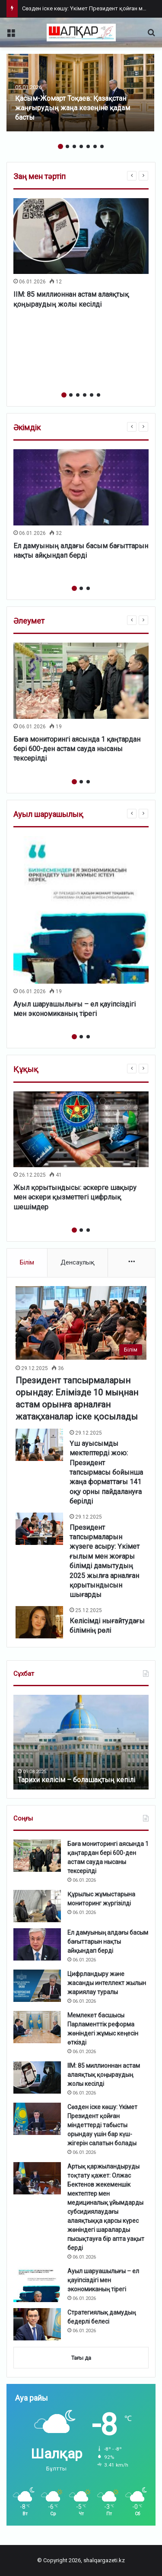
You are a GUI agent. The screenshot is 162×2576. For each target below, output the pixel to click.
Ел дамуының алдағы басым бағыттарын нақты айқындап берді (107, 1941)
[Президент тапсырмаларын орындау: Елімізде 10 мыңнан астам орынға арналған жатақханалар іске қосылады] (81, 1323)
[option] (80, 92)
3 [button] (74, 146)
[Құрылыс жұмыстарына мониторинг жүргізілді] (37, 1906)
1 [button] (60, 146)
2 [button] (67, 146)
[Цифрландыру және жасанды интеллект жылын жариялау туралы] (37, 1986)
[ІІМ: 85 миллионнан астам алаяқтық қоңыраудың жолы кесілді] (81, 236)
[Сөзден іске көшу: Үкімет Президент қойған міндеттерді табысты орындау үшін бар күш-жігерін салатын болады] (37, 2119)
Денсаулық (77, 1262)
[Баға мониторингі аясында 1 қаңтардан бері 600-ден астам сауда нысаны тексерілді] (81, 681)
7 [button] (102, 146)
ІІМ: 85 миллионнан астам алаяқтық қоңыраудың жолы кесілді (103, 2074)
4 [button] (81, 146)
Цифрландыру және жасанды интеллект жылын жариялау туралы (106, 1982)
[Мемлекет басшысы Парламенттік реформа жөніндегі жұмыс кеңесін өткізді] (37, 2027)
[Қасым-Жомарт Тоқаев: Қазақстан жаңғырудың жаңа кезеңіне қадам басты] (80, 92)
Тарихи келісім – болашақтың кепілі (76, 1780)
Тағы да (81, 2358)
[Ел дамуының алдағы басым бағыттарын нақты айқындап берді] (81, 487)
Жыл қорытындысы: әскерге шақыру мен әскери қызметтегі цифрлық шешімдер (75, 1197)
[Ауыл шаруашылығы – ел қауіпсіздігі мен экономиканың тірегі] (81, 910)
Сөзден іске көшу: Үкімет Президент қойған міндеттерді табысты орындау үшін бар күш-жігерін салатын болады (102, 2125)
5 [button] (88, 146)
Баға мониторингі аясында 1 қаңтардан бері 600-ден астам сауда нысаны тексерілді (76, 749)
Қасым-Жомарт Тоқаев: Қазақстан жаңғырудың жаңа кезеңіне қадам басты (72, 108)
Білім (27, 1262)
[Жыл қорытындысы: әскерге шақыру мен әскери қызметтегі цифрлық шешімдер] (81, 1129)
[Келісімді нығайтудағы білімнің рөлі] (39, 1622)
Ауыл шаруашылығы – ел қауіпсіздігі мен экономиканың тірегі (103, 2280)
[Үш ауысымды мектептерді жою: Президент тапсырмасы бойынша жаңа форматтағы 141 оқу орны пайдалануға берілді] (39, 1445)
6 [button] (95, 146)
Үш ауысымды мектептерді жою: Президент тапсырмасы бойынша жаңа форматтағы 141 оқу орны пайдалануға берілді (106, 1472)
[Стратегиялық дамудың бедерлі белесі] (37, 2324)
